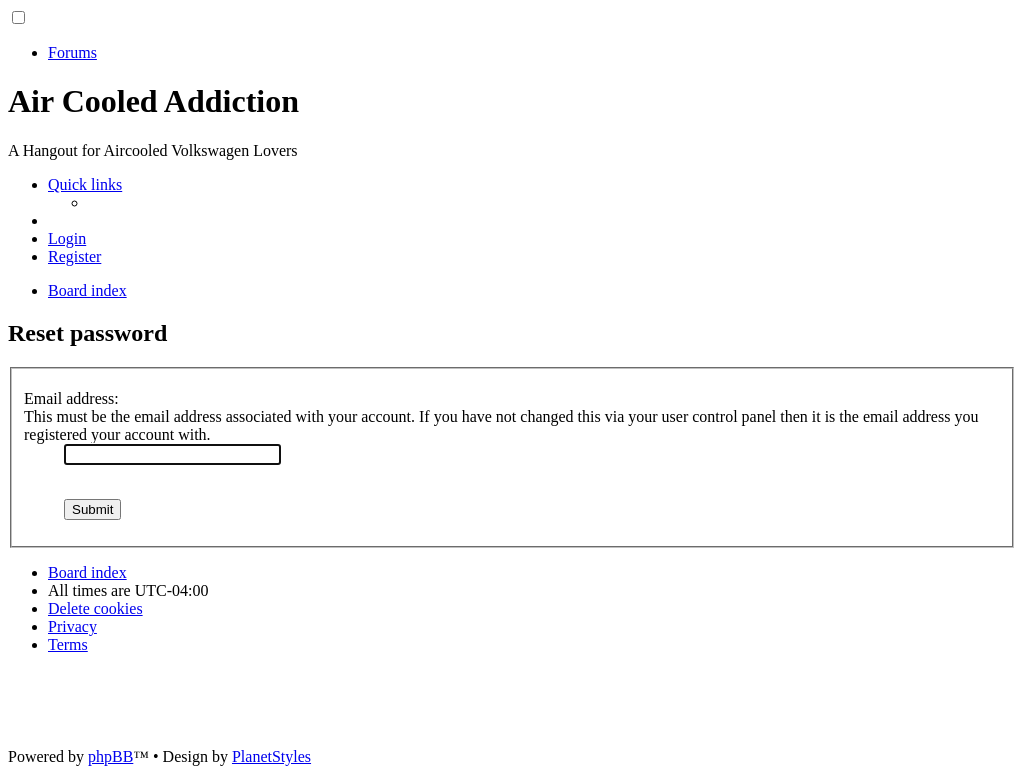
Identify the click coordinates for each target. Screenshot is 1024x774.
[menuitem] (67, 238)
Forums (72, 52)
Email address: (71, 398)
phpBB (110, 756)
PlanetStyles (271, 756)
